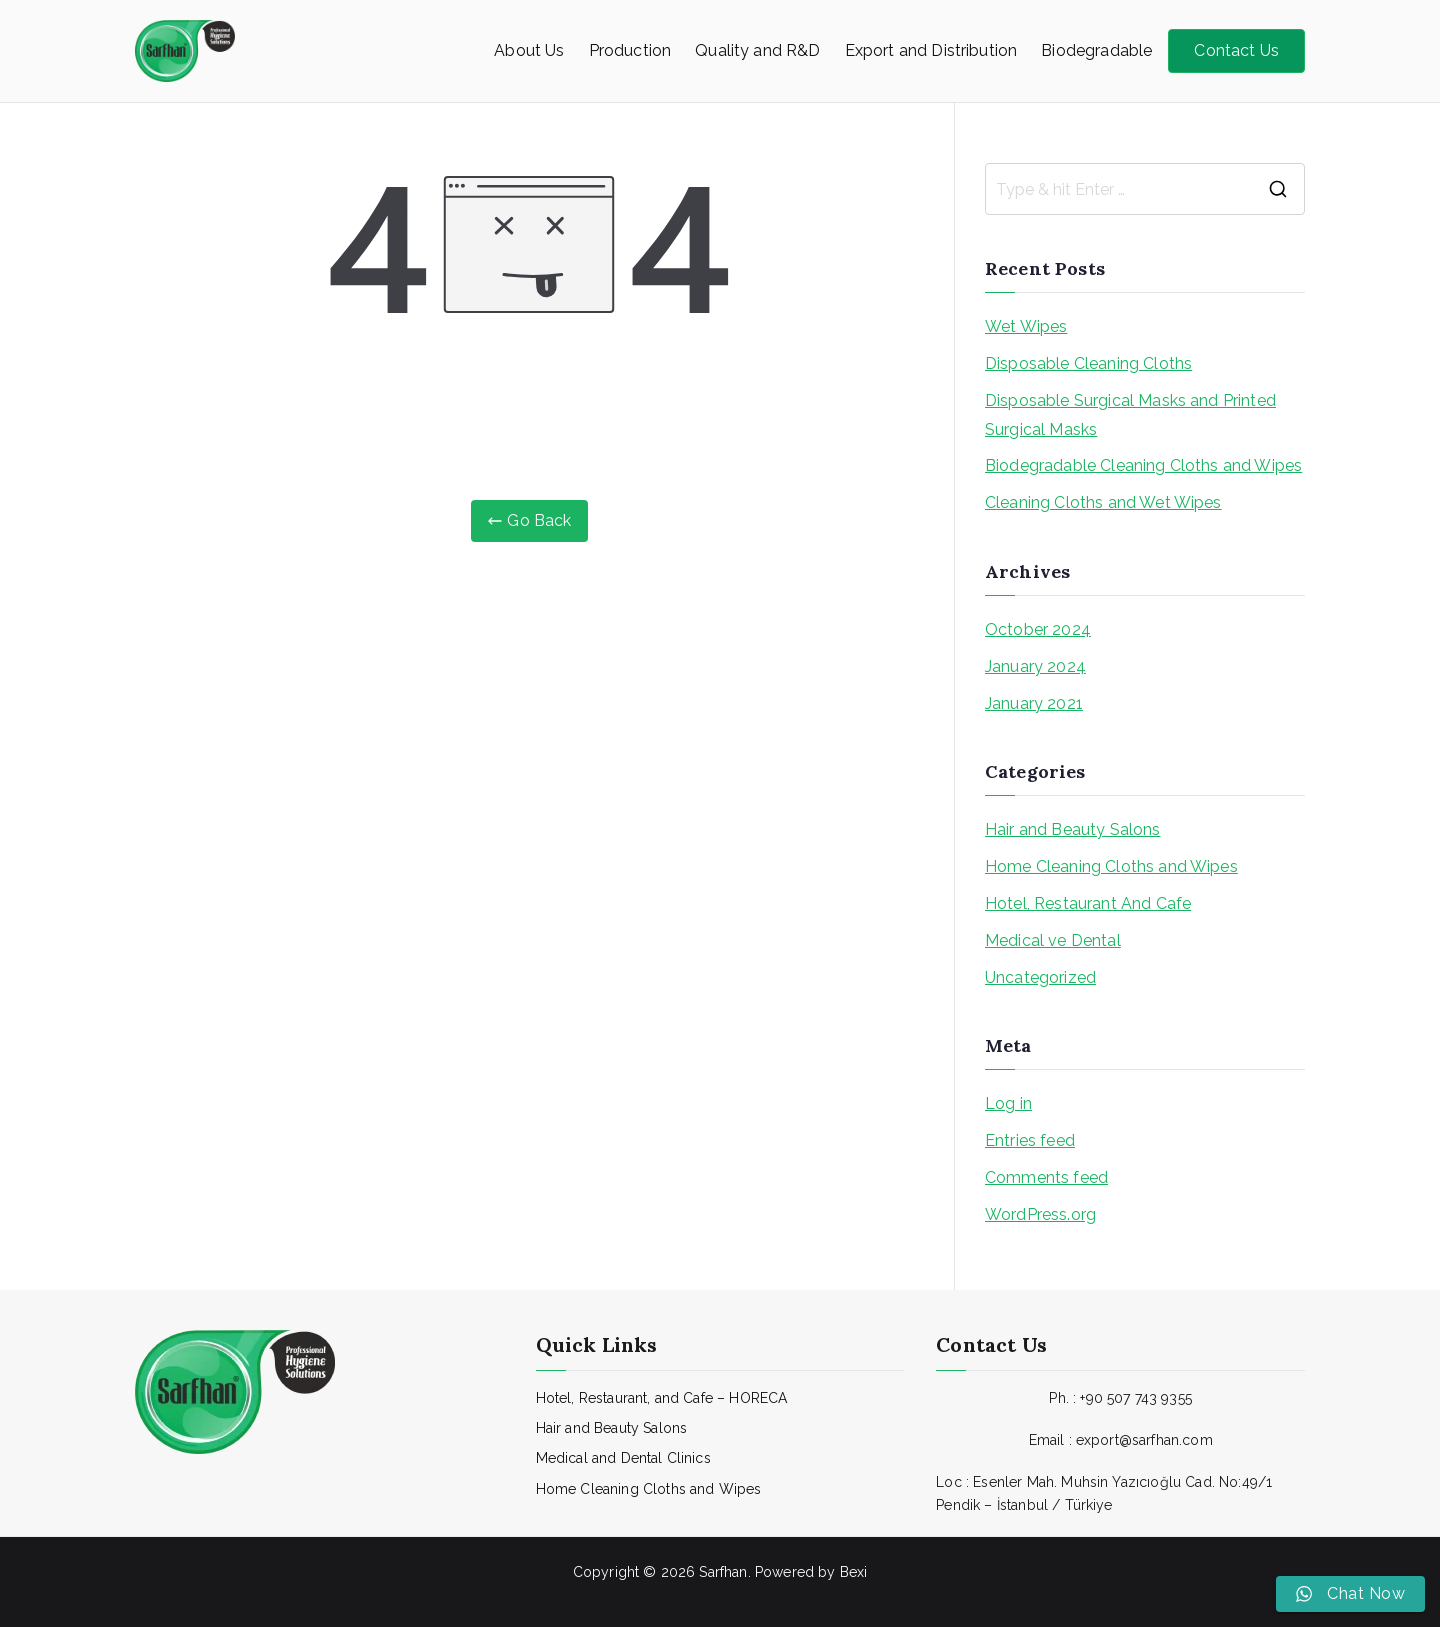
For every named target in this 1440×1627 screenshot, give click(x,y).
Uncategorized (1040, 977)
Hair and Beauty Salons (1073, 829)
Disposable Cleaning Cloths (1088, 363)
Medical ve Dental (1053, 940)
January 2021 (1034, 703)
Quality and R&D (757, 50)
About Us (529, 50)
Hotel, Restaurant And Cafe (1088, 903)
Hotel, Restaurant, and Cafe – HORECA (662, 1398)
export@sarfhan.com (1144, 1440)
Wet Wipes (1026, 326)
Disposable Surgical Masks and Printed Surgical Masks (1130, 415)
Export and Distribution (931, 50)
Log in (1008, 1103)
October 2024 (1038, 629)
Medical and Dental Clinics (623, 1458)
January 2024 (1035, 666)
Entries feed (1030, 1140)
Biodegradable (1096, 50)
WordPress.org (1040, 1214)
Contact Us (1236, 50)
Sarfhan (723, 1572)
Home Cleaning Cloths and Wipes (1111, 866)
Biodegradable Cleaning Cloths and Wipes (1143, 465)
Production (630, 50)
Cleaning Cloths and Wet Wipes (1103, 502)
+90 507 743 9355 (1136, 1398)
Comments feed (1046, 1177)
